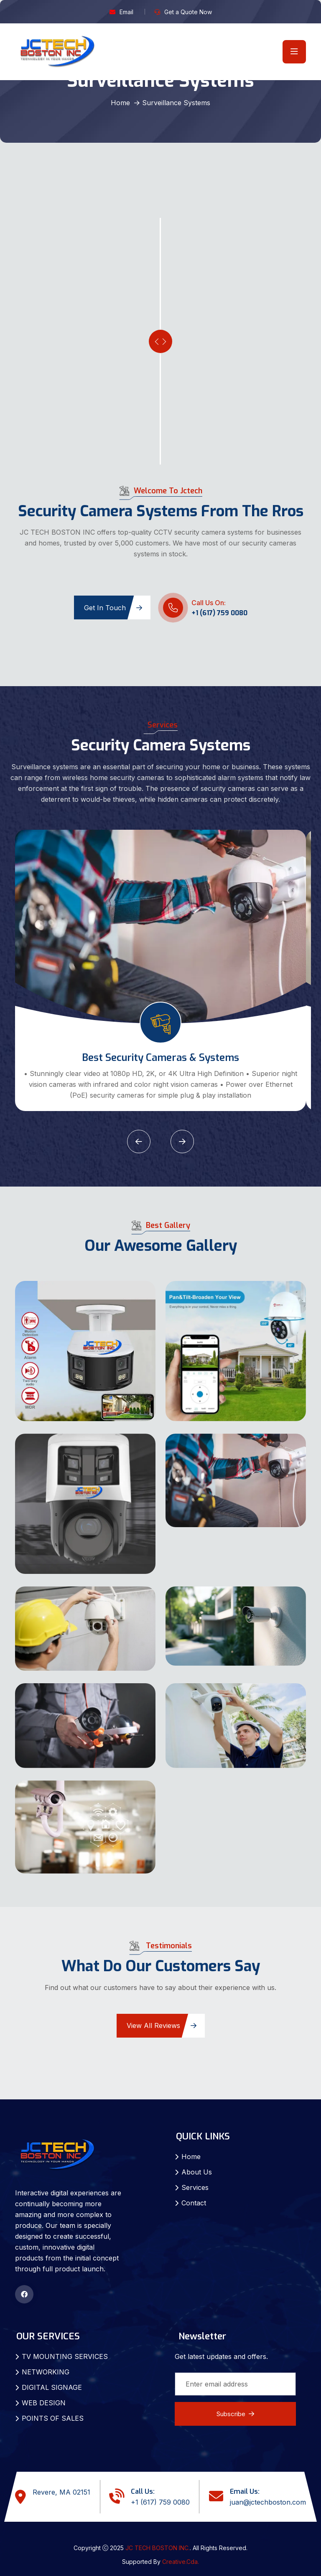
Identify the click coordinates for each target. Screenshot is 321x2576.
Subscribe (235, 2414)
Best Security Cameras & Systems (160, 1057)
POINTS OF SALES (53, 2418)
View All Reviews (161, 2025)
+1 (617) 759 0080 (219, 613)
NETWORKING (45, 2372)
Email (126, 11)
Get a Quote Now (188, 11)
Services (195, 2187)
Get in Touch (113, 608)
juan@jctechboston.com (268, 2502)
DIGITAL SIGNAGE (52, 2387)
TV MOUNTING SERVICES (65, 2356)
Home (120, 102)
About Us (196, 2172)
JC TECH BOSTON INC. (157, 2547)
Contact (193, 2203)
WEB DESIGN (44, 2403)
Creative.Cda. (180, 2561)
